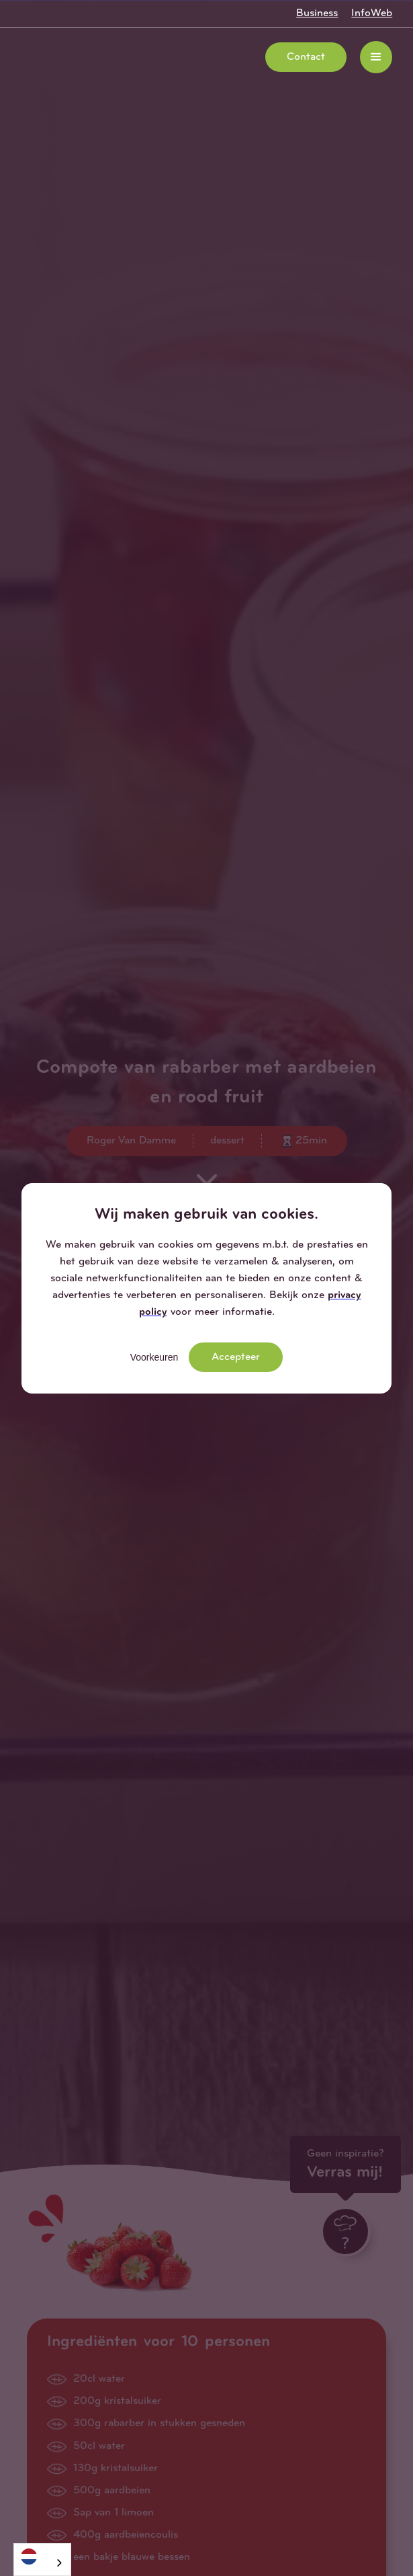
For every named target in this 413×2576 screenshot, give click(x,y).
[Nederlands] (42, 2556)
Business (317, 13)
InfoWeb (371, 13)
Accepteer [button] (236, 1357)
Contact (306, 57)
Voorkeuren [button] (154, 1357)
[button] (376, 57)
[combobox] (42, 2559)
